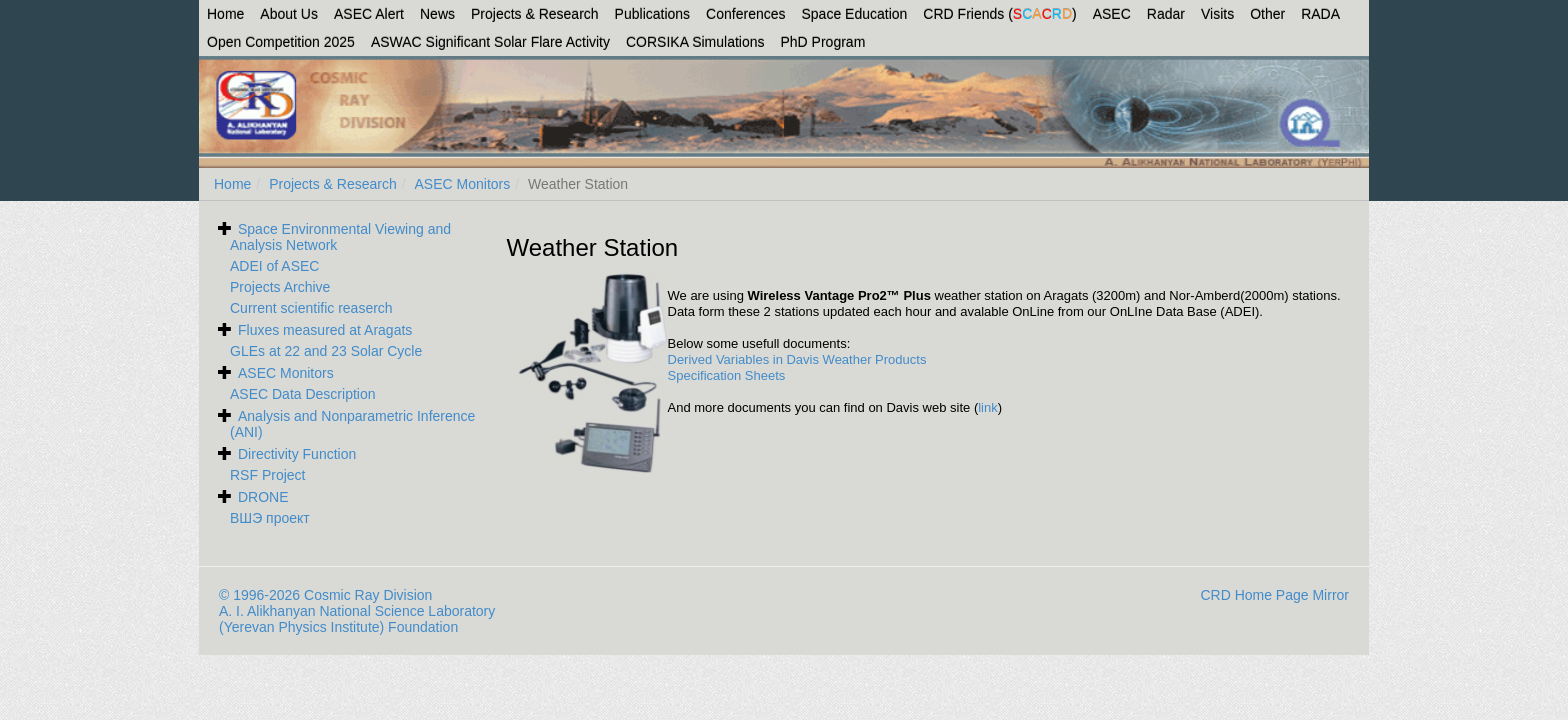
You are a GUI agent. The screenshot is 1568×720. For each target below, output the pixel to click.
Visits (1217, 14)
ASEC (1112, 14)
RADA (1320, 14)
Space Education (855, 14)
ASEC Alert (369, 14)
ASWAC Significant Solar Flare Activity (490, 42)
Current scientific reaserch (311, 308)
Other (1267, 14)
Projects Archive (280, 287)
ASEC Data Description (303, 394)
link (988, 407)
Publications (653, 14)
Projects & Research (535, 14)
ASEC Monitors (463, 184)
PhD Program (823, 42)
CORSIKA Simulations (695, 42)
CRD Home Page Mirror (1274, 595)
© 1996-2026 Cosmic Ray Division (325, 595)
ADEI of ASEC (274, 266)
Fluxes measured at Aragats (325, 330)
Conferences (745, 14)
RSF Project (267, 475)
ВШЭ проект (270, 518)
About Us (289, 14)
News (437, 14)
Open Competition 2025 (281, 42)
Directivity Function (297, 454)
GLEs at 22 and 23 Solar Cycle (326, 351)
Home (225, 14)
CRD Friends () (999, 14)
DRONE (263, 497)
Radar (1166, 14)
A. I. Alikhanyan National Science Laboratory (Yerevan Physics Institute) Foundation (357, 619)
